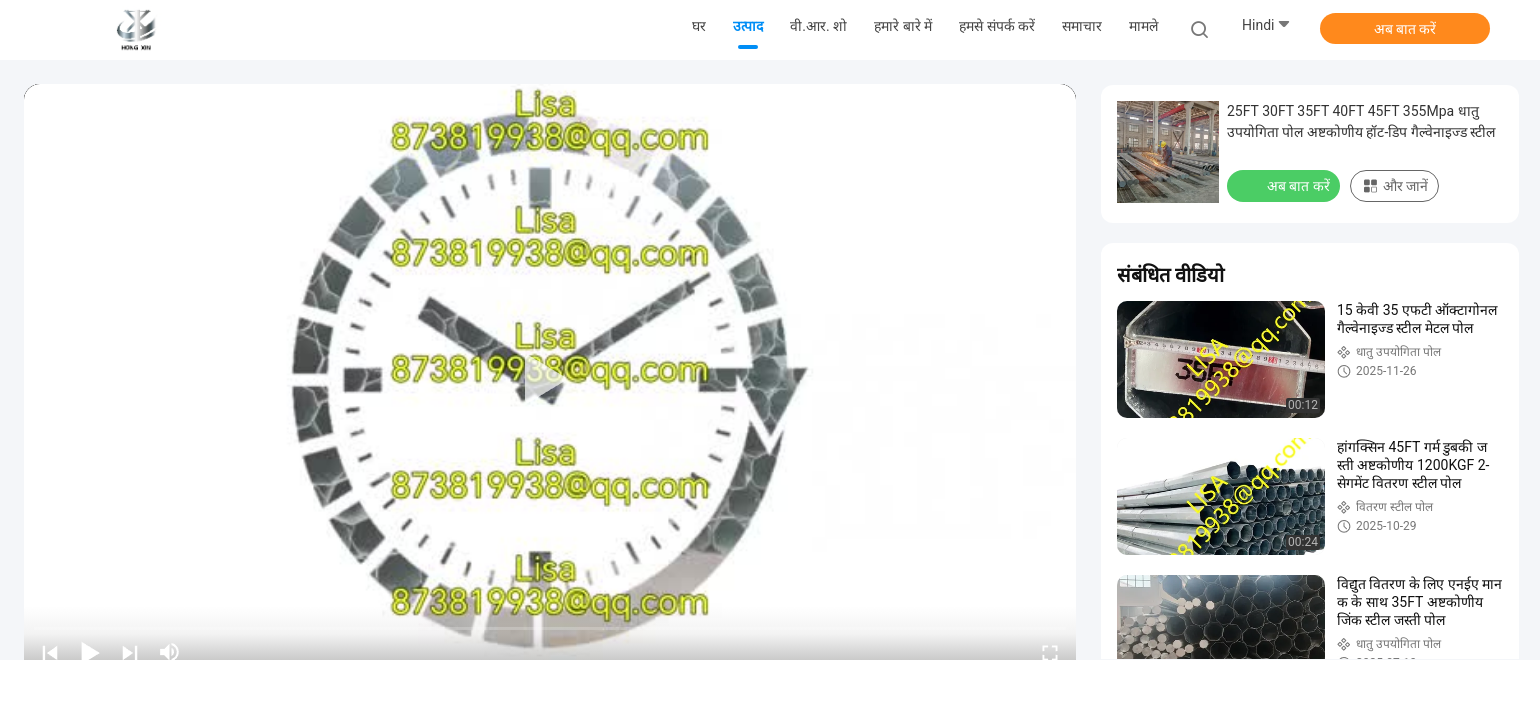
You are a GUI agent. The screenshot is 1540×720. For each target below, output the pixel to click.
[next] (130, 652)
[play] (550, 380)
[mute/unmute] (170, 652)
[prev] (50, 652)
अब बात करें (1405, 29)
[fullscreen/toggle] (1050, 652)
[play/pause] (90, 652)
